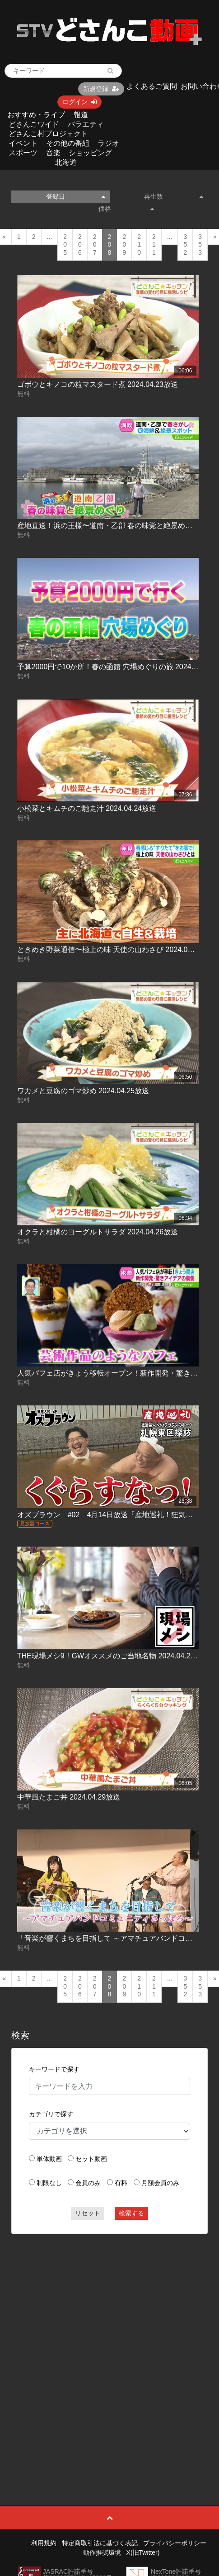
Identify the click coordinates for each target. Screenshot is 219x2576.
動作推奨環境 (102, 2552)
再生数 (173, 196)
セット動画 (91, 2158)
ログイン (79, 101)
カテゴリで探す (51, 2114)
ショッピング (90, 153)
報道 (81, 115)
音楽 (53, 153)
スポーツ (23, 153)
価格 (126, 208)
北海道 (66, 162)
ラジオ (108, 143)
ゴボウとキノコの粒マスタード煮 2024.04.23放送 (97, 384)
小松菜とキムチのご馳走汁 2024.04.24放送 (87, 808)
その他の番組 (67, 143)
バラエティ (86, 124)
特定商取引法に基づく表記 (100, 2543)
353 (200, 244)
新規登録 (101, 88)
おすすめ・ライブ (36, 115)
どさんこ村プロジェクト (48, 134)
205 (65, 244)
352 (185, 244)
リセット (87, 2213)
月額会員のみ (160, 2182)
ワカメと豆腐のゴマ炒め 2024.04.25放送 (83, 1091)
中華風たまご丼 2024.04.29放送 (69, 1797)
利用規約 (43, 2543)
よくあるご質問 (151, 86)
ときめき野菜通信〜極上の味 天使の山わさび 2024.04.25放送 (116, 949)
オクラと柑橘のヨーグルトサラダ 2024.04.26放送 (97, 1232)
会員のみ (88, 2182)
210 (139, 244)
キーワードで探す (54, 2069)
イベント (23, 143)
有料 (121, 2182)
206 (80, 244)
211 (154, 244)
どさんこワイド (34, 124)
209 (124, 244)
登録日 (75, 196)
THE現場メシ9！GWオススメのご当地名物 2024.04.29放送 (113, 1656)
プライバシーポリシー (174, 2543)
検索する (131, 2213)
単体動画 (49, 2158)
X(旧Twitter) (143, 2552)
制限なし (49, 2182)
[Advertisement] (106, 2349)
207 (95, 244)
